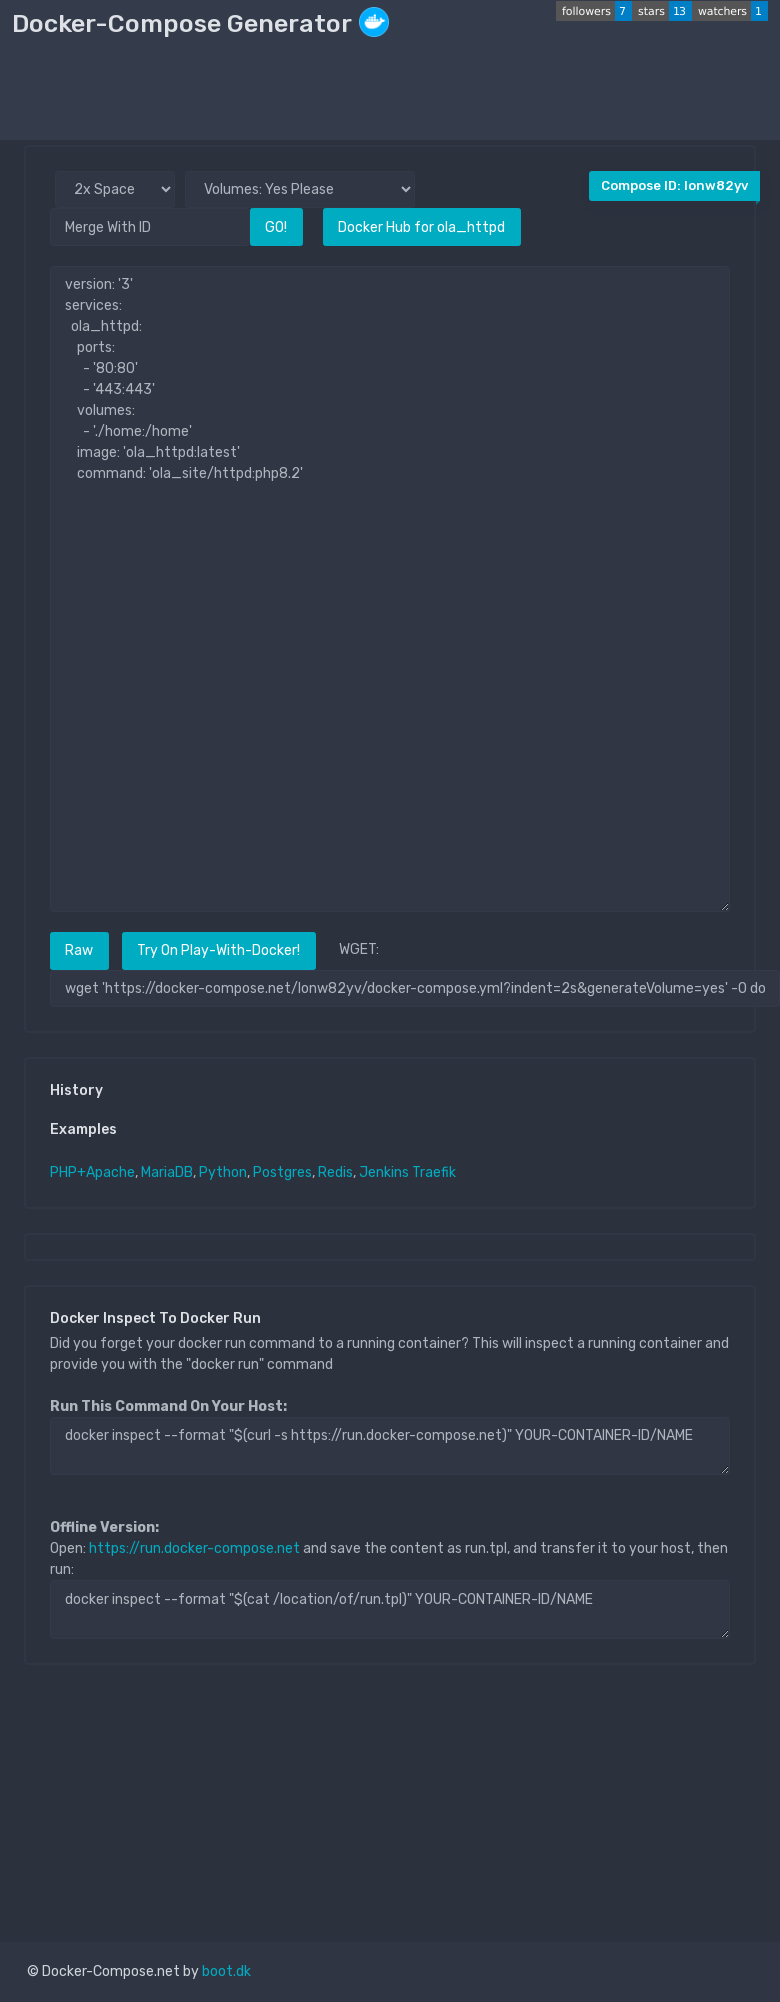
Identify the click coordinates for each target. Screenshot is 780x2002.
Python (223, 1172)
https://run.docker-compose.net (194, 1548)
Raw (79, 950)
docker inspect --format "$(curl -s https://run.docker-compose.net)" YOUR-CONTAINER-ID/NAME (390, 1446)
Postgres (282, 1172)
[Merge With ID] (150, 226)
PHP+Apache (92, 1172)
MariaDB (167, 1172)
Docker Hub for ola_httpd (421, 227)
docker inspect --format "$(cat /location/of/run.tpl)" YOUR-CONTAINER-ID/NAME (390, 1609)
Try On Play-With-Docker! (218, 950)
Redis (335, 1172)
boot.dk (226, 1971)
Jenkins (384, 1172)
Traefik (434, 1172)
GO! (276, 227)
